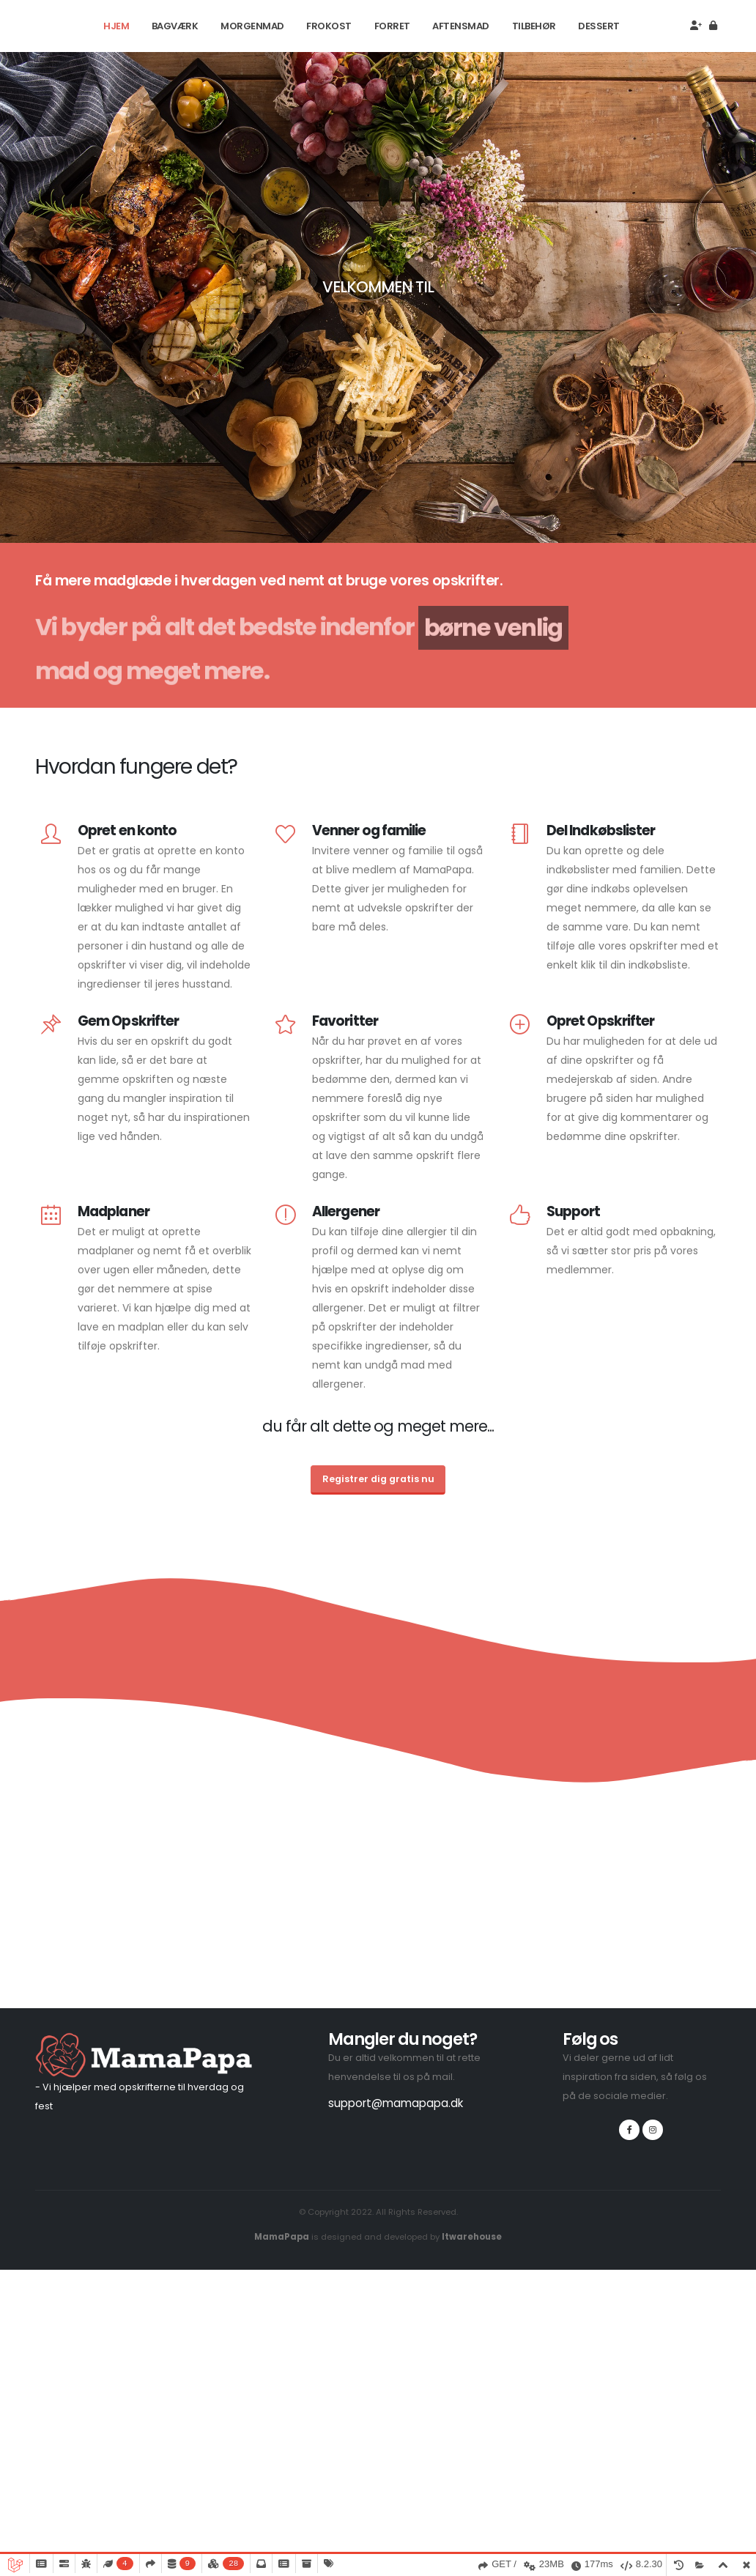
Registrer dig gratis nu (378, 1479)
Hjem (116, 26)
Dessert (599, 26)
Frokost (329, 26)
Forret (392, 26)
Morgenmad (252, 26)
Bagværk (175, 26)
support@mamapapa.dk (395, 2103)
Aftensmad (460, 26)
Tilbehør (534, 26)
